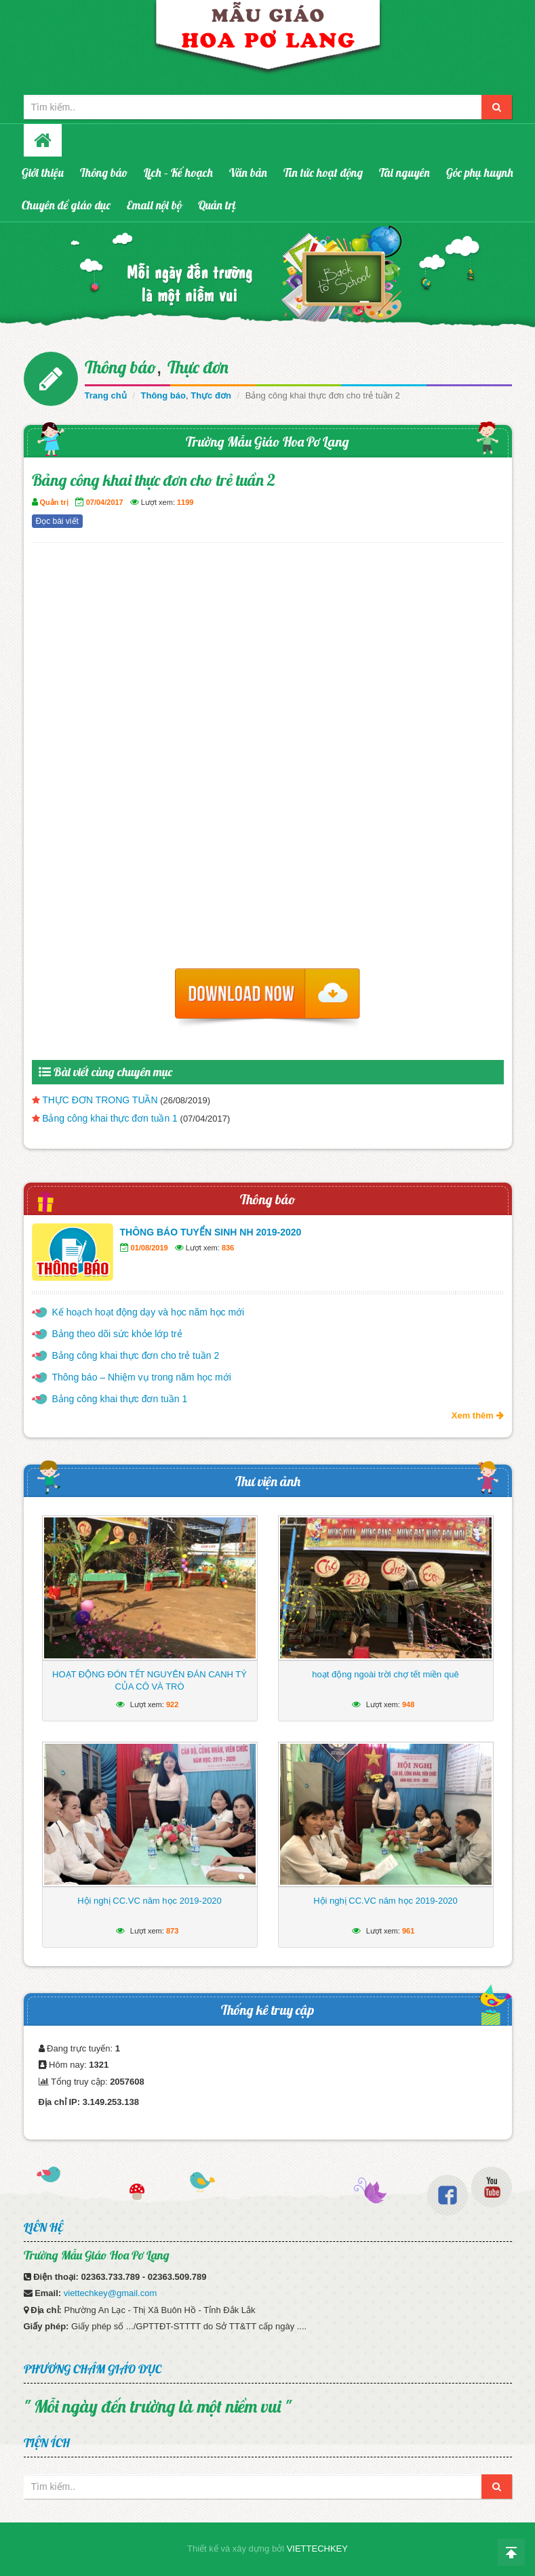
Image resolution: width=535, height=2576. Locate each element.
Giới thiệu (43, 172)
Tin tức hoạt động (323, 172)
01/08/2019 (149, 1248)
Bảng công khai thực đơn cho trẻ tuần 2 (136, 1355)
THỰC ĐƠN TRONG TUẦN (99, 1100)
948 (408, 1704)
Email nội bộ (154, 205)
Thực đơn (198, 367)
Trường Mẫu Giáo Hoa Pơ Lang (267, 441)
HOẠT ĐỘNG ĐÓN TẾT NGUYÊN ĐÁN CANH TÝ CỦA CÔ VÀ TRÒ (149, 1680)
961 (408, 1931)
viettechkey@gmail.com (110, 2293)
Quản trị (217, 205)
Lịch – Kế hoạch (178, 172)
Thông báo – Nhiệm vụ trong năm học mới (141, 1377)
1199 (185, 502)
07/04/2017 (104, 502)
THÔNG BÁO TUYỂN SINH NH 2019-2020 (211, 1232)
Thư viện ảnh (267, 1481)
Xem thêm (478, 1415)
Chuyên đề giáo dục (66, 205)
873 (172, 1931)
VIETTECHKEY (317, 2548)
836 (228, 1248)
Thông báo (103, 172)
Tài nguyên (404, 172)
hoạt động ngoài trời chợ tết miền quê (385, 1674)
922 (172, 1704)
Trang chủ (106, 395)
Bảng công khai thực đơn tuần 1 (110, 1118)
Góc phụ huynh (479, 172)
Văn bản (248, 172)
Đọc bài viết (57, 521)
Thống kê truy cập (267, 2009)
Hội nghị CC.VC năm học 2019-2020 (149, 1901)
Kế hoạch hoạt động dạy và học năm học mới (148, 1312)
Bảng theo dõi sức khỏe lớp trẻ (117, 1333)
